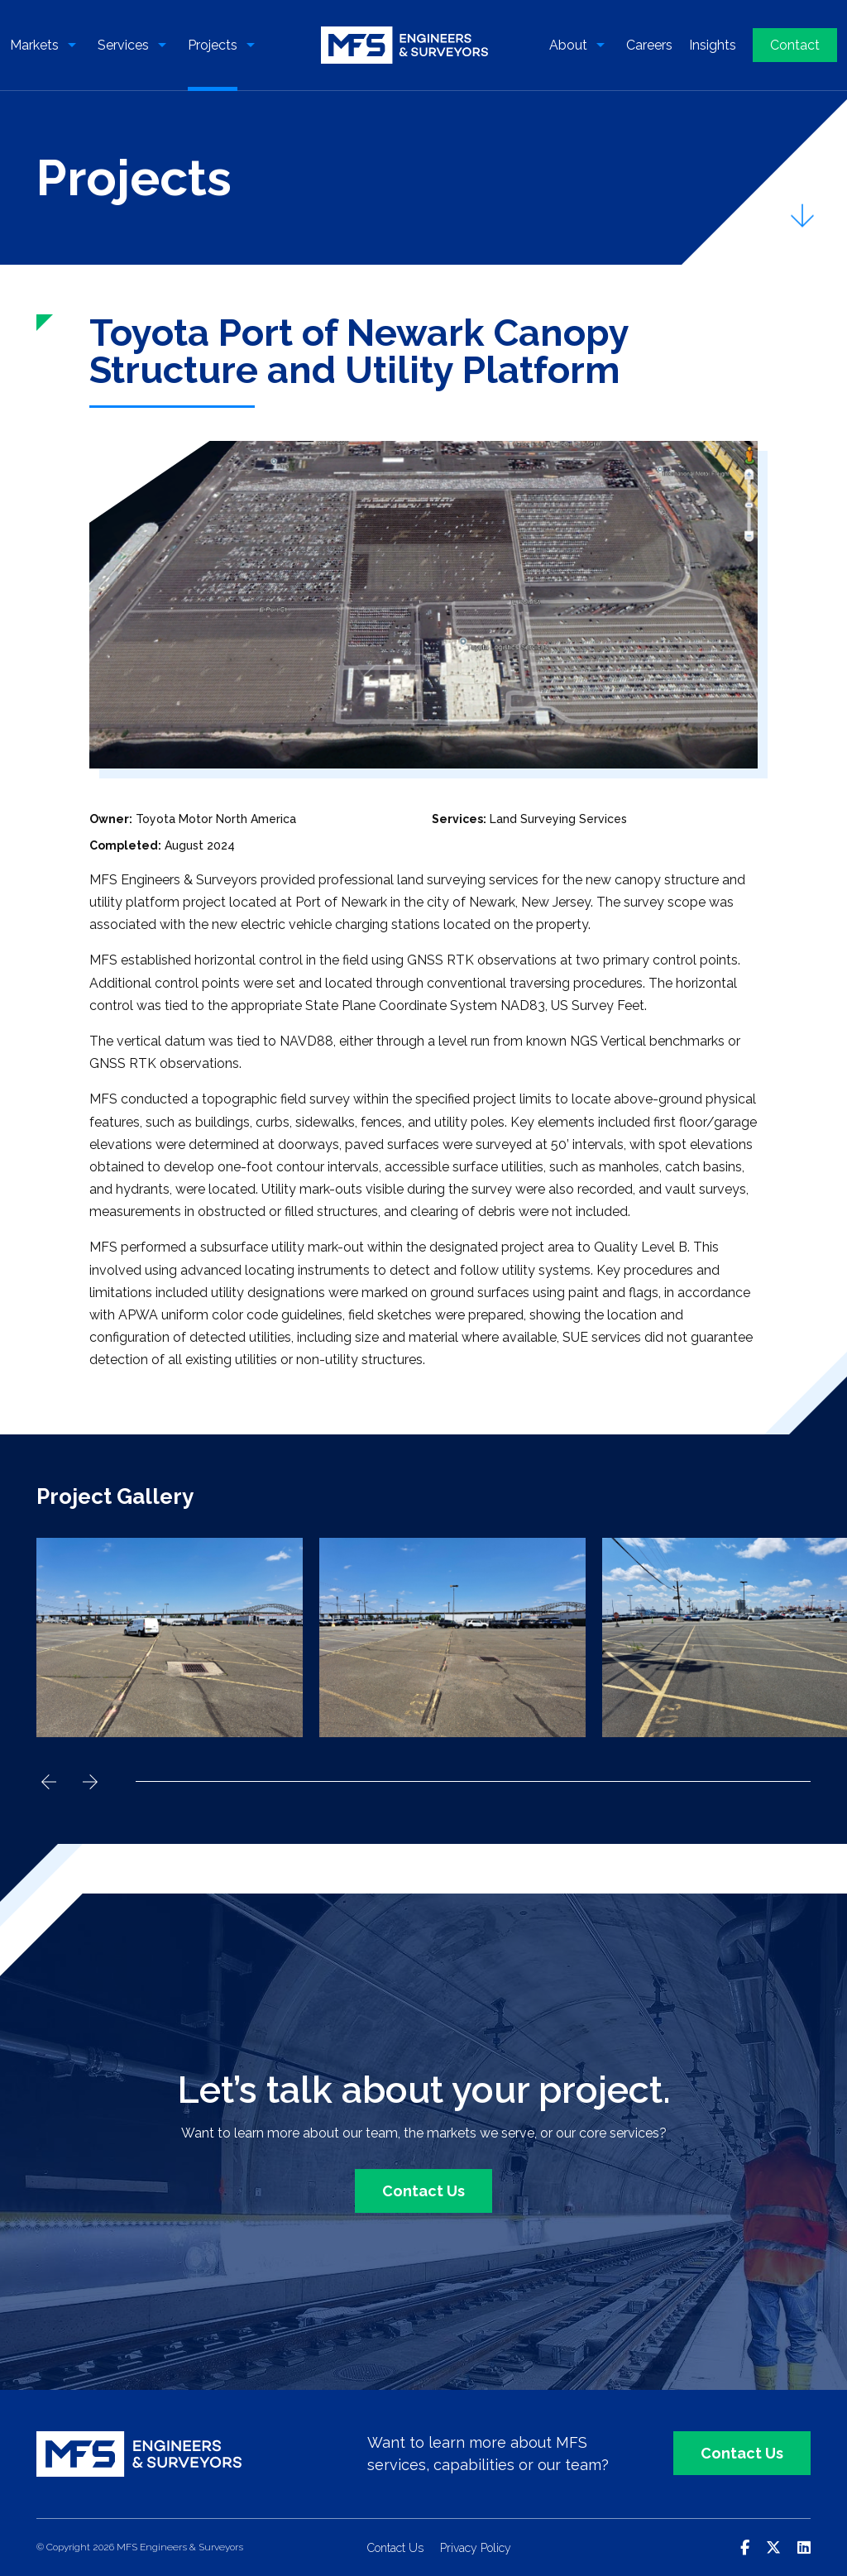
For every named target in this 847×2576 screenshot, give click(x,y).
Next (90, 1781)
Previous (48, 1781)
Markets (34, 45)
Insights (712, 45)
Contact (795, 45)
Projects (212, 45)
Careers (649, 45)
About (568, 45)
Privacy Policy (475, 2547)
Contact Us (423, 2191)
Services (123, 45)
